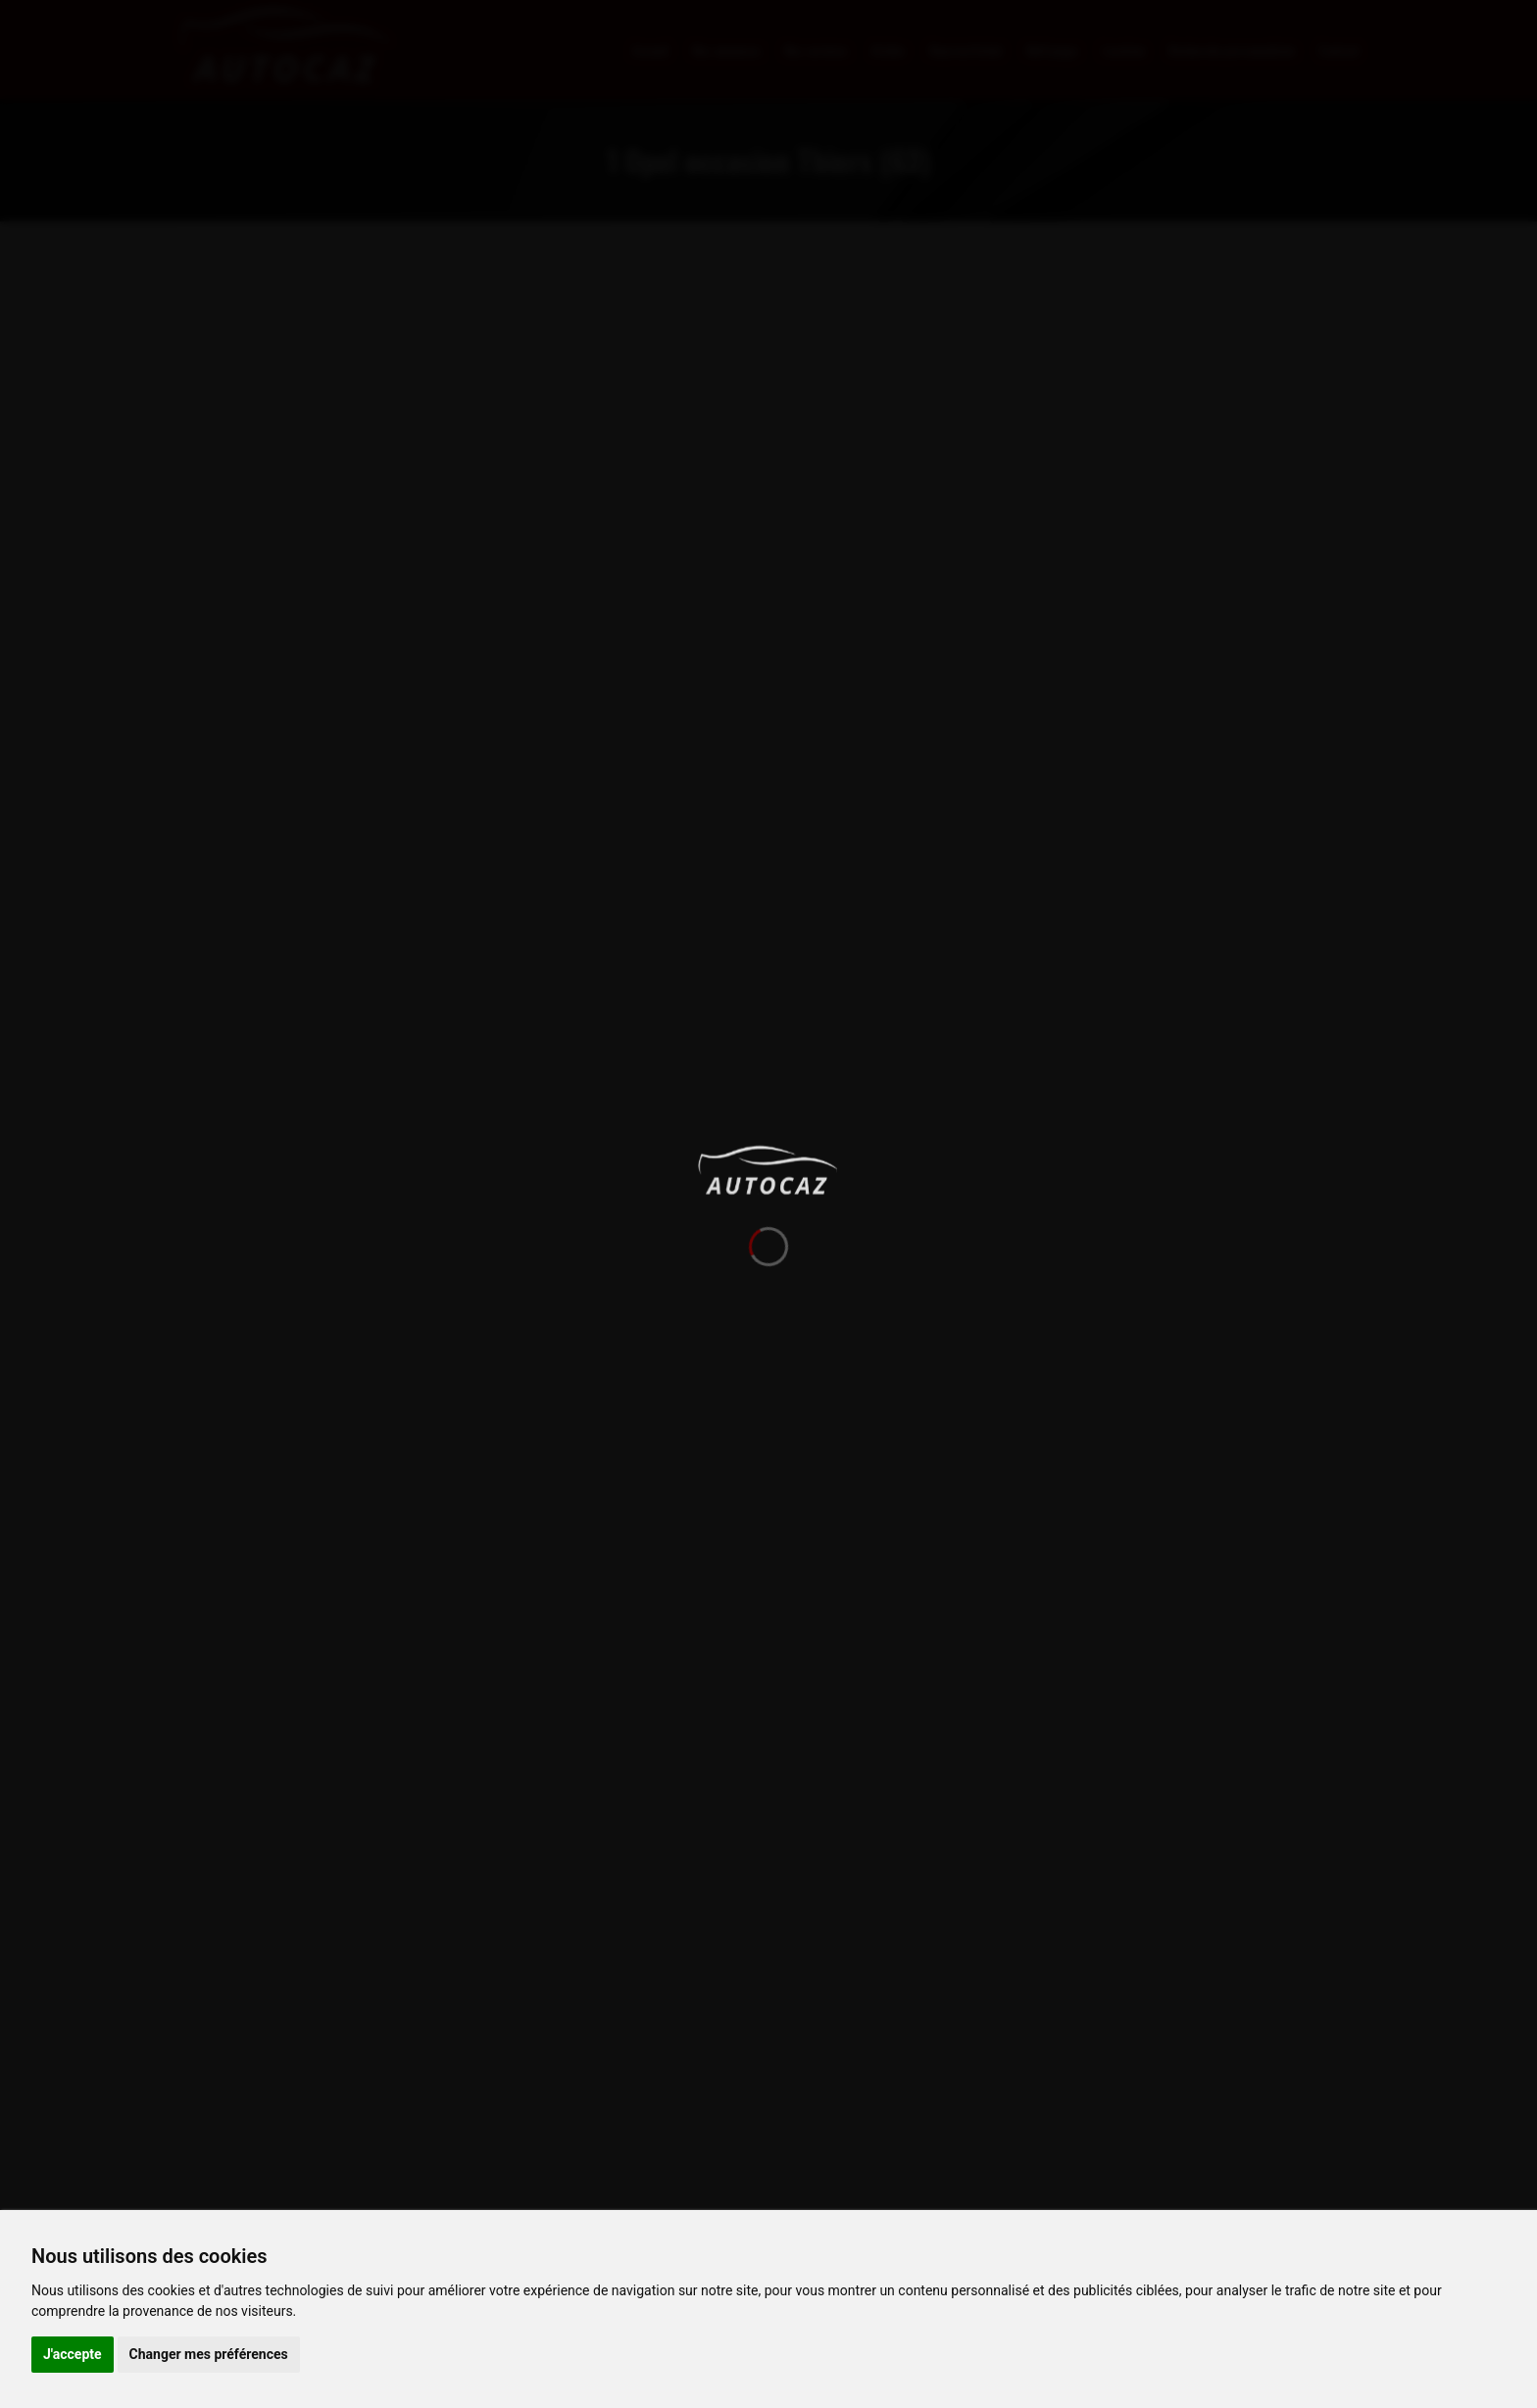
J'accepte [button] (72, 2354)
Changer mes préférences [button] (208, 2354)
